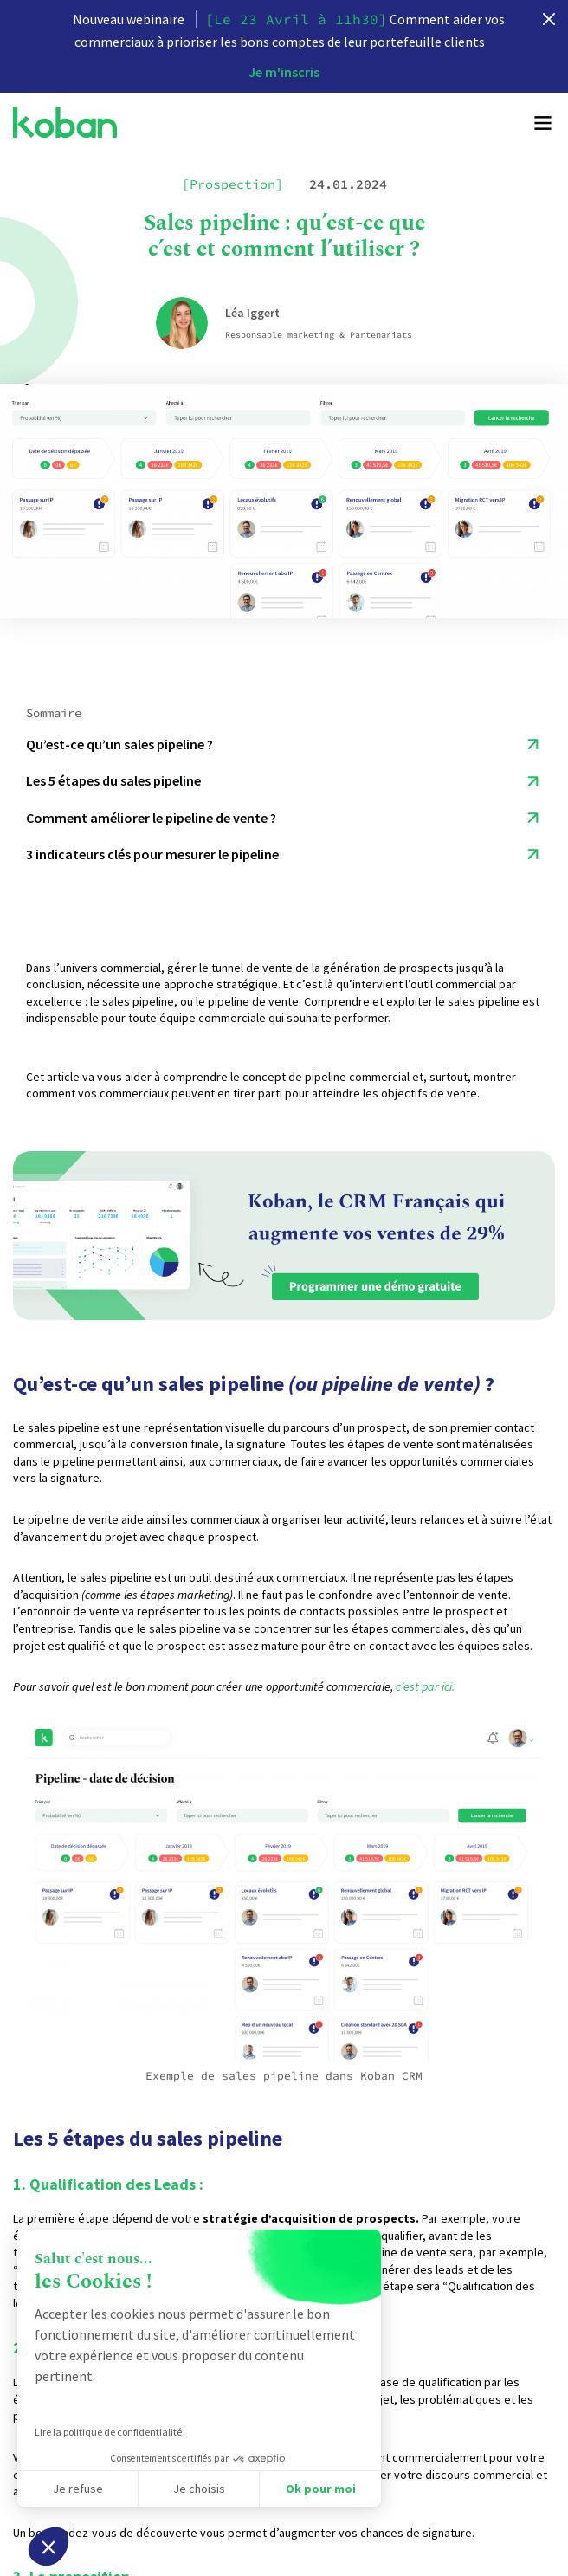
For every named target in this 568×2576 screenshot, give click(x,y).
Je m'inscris (284, 72)
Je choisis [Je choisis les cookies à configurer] (199, 2488)
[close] (549, 19)
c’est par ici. (426, 1686)
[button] (48, 2546)
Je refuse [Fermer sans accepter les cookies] (78, 2488)
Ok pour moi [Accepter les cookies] (321, 2488)
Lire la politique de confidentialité (108, 2431)
